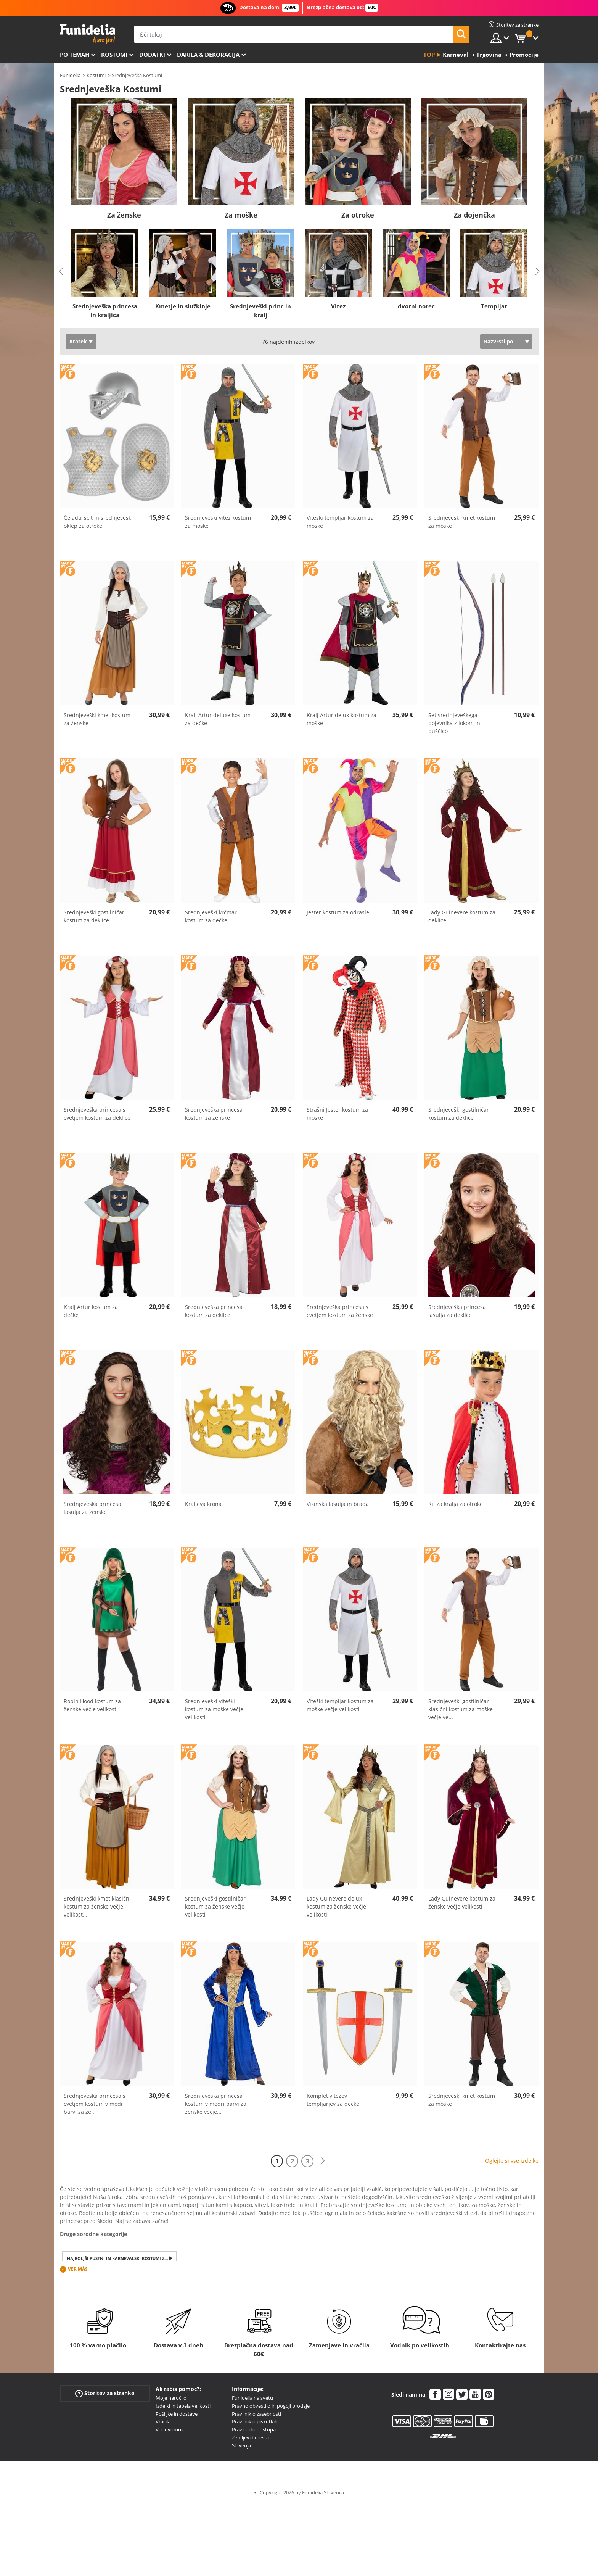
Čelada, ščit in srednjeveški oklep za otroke (98, 521)
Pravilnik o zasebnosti (256, 2413)
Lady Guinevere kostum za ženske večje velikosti (461, 1902)
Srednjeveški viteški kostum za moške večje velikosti (214, 1709)
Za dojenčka (474, 214)
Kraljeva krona (203, 1503)
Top (429, 54)
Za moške (241, 214)
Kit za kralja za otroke (455, 1503)
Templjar (494, 306)
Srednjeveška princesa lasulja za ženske (92, 1507)
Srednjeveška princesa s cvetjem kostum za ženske (340, 1311)
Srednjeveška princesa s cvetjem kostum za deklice (97, 1113)
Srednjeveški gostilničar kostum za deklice (94, 916)
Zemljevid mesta (250, 2437)
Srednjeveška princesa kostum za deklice (214, 1311)
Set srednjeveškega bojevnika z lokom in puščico (454, 723)
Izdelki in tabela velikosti (183, 2405)
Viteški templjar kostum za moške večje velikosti (340, 1705)
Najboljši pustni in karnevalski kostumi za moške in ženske (122, 2258)
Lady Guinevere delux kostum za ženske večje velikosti (336, 1906)
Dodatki (152, 54)
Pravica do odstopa (254, 2429)
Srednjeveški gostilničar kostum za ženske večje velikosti (215, 1906)
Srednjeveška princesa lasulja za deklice (457, 1311)
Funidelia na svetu (252, 2397)
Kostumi (114, 54)
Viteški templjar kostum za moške (340, 521)
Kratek (78, 341)
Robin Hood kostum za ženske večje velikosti (92, 1705)
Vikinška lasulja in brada (338, 1503)
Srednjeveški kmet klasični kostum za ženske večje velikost (97, 1906)
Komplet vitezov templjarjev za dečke (333, 2099)
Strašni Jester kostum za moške (337, 1113)
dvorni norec (415, 306)
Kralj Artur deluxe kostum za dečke (218, 719)
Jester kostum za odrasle (338, 912)
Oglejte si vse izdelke (512, 2160)
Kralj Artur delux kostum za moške (341, 719)
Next (537, 271)
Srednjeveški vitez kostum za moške (218, 521)
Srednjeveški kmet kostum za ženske (97, 719)
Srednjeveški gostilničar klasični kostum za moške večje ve (460, 1709)
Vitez (338, 306)
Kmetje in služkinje (182, 306)
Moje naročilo (171, 2397)
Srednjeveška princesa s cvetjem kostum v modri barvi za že (94, 2103)
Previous (61, 271)
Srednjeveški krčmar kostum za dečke (211, 916)
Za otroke (357, 214)
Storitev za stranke (104, 2393)
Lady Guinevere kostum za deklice (461, 916)
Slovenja (241, 2445)
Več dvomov (170, 2429)
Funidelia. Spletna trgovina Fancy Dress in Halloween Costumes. (87, 34)
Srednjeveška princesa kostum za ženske (214, 1113)
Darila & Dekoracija (208, 54)
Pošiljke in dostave (177, 2413)
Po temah (74, 54)
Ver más (78, 2269)
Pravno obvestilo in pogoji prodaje (271, 2405)
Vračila (163, 2421)
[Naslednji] (323, 2161)
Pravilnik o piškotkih (255, 2421)
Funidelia (70, 75)
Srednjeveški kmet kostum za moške (461, 521)
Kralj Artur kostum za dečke (91, 1311)
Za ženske (124, 214)
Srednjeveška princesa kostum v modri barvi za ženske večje (215, 2103)
